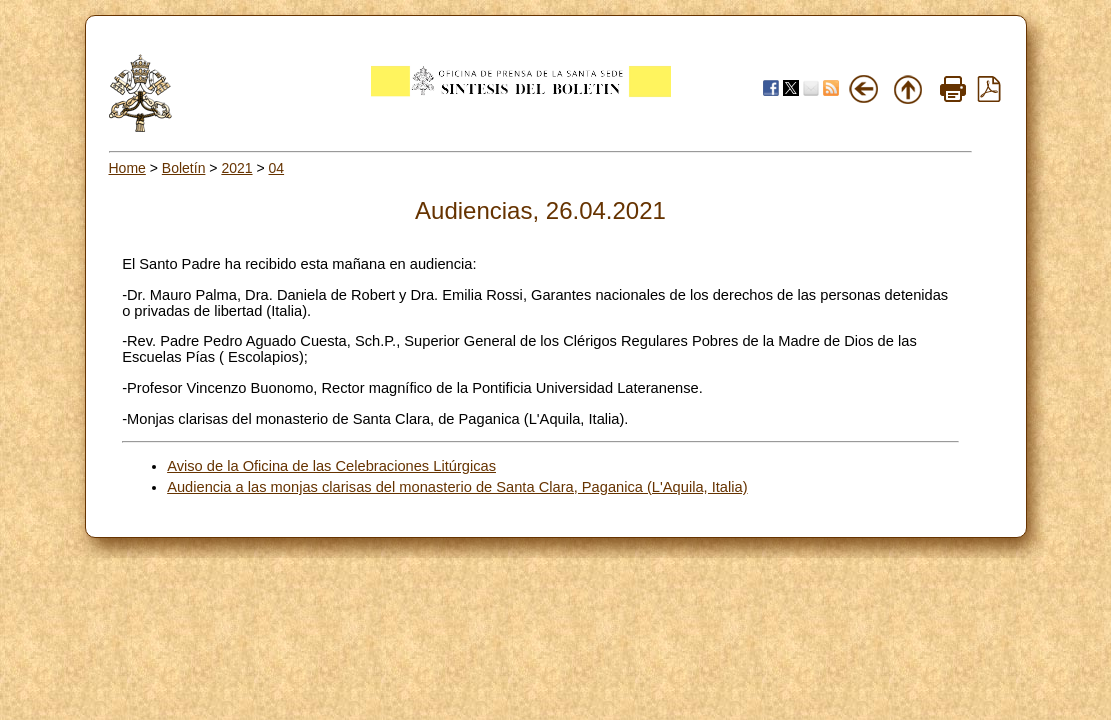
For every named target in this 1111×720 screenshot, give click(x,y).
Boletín (184, 168)
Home (127, 168)
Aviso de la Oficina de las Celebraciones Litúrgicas (331, 466)
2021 (236, 168)
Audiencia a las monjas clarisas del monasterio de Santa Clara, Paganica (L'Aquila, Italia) (457, 487)
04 (277, 168)
